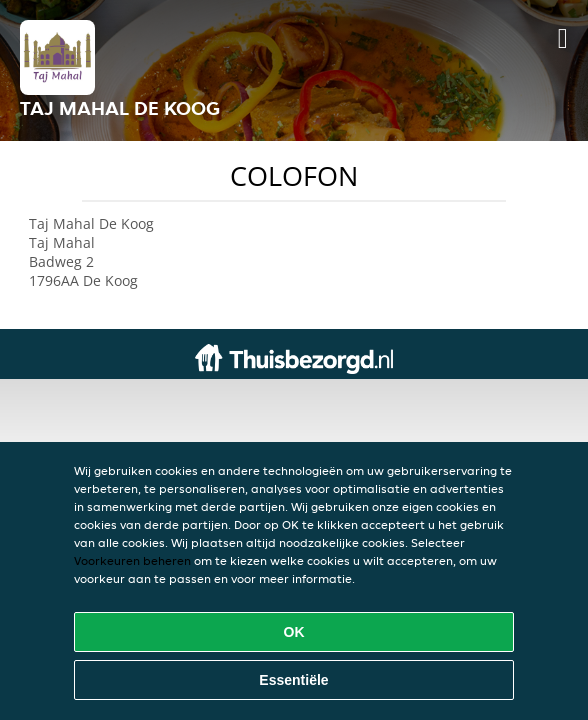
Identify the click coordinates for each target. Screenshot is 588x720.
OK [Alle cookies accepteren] (294, 632)
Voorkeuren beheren (132, 560)
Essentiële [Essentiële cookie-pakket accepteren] (293, 680)
